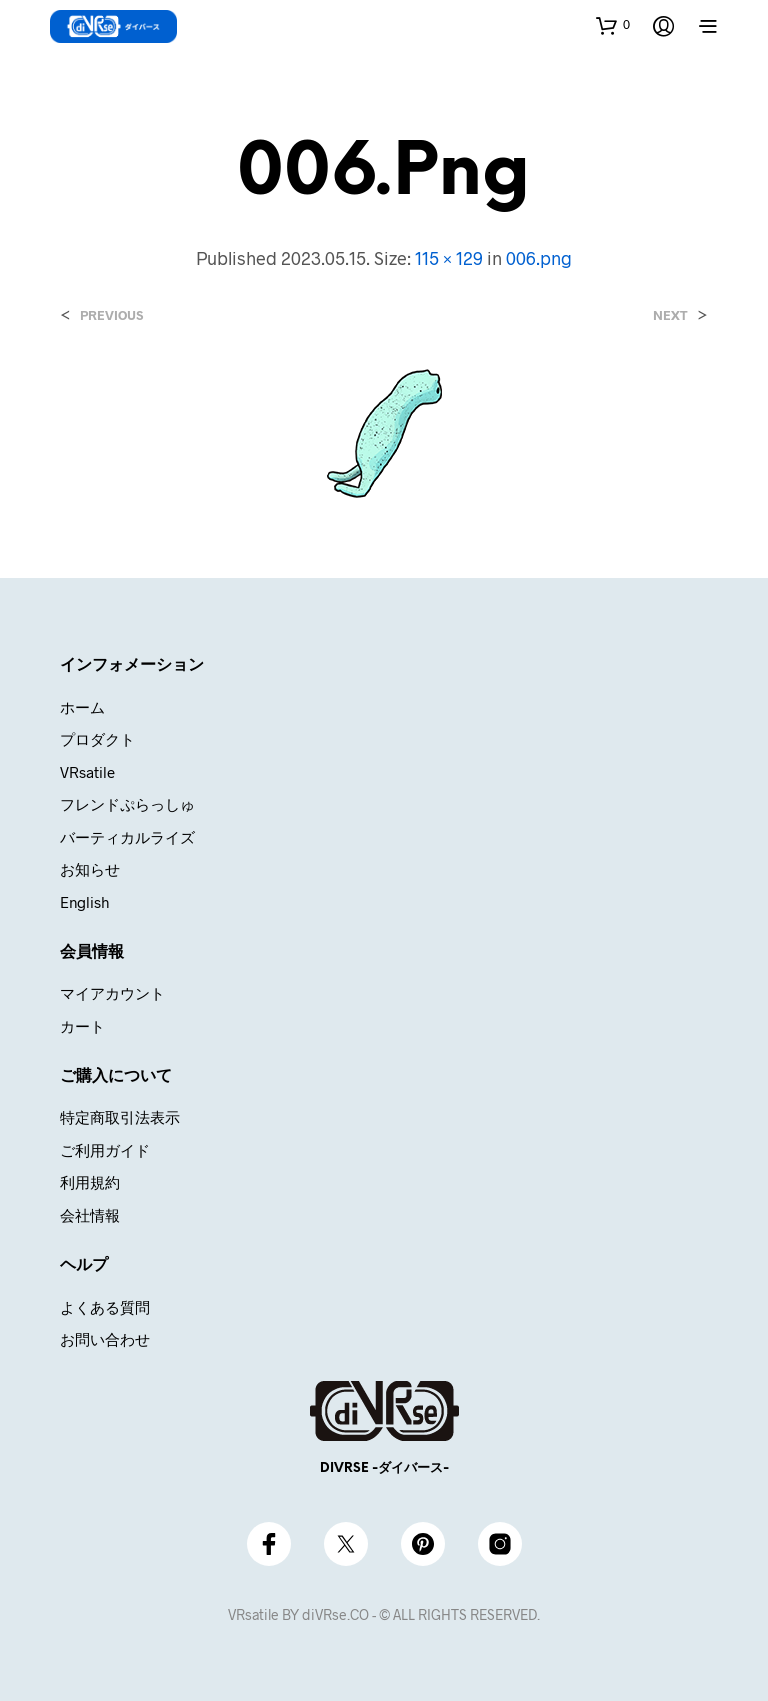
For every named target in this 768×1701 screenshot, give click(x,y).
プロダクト (97, 739)
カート (82, 1026)
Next (670, 315)
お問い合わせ (105, 1339)
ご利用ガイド (105, 1150)
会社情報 (90, 1215)
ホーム (82, 707)
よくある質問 (105, 1307)
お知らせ (90, 869)
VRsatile (87, 772)
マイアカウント (112, 993)
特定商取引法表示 (120, 1117)
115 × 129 (449, 258)
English (84, 902)
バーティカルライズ (127, 837)
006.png (539, 258)
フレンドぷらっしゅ (127, 804)
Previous (111, 315)
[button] (613, 25)
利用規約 (90, 1182)
